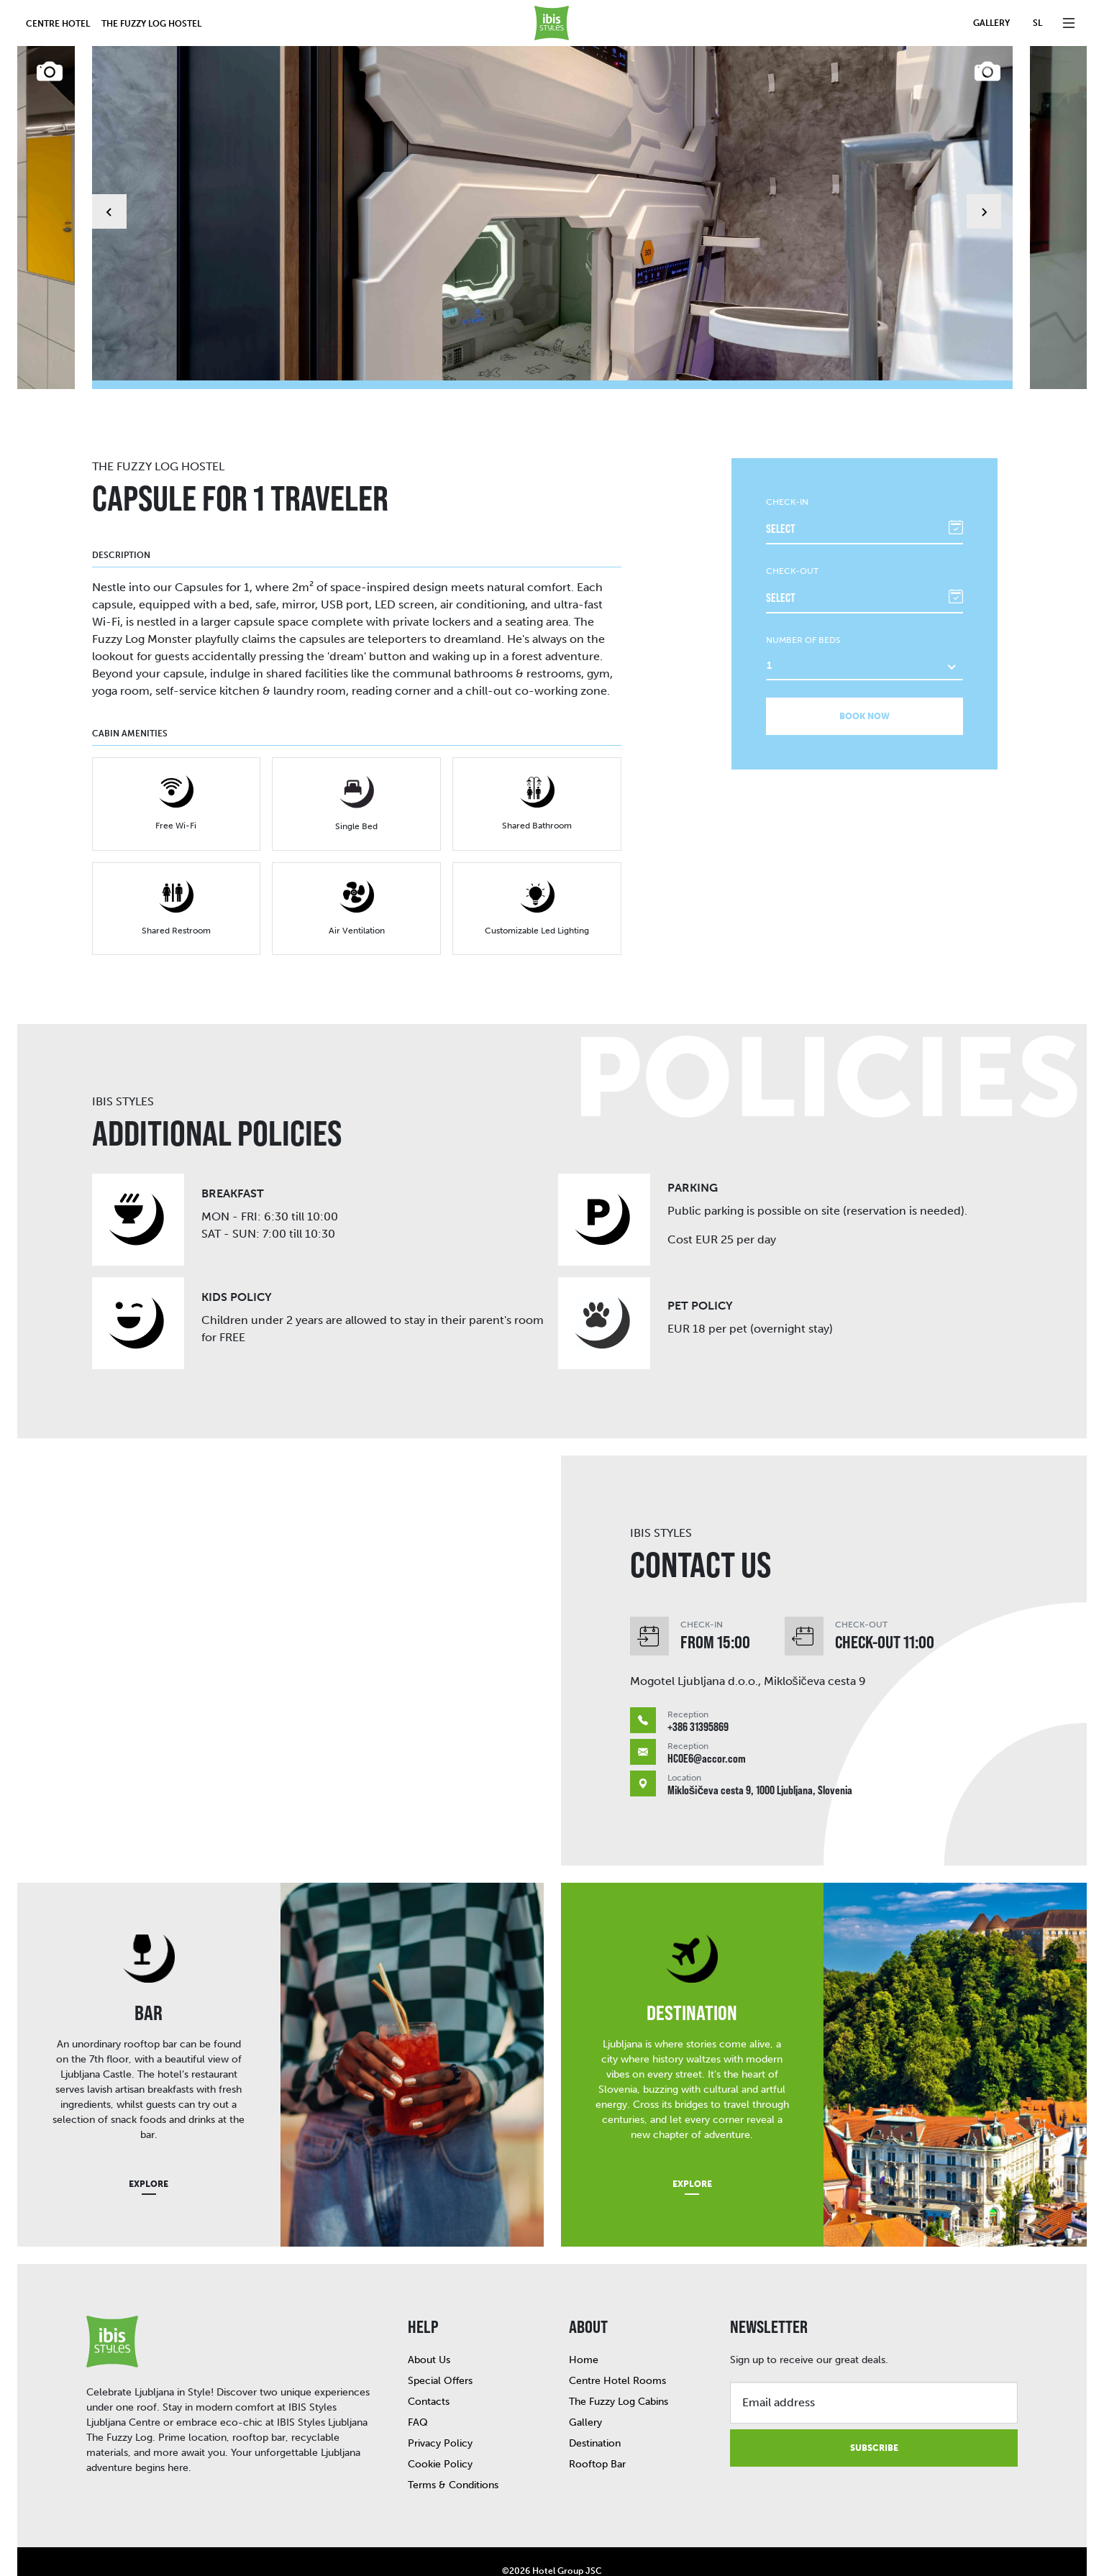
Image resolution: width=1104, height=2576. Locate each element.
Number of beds (803, 604)
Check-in (787, 466)
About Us (429, 2324)
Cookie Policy (440, 2428)
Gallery (991, 23)
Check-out (792, 535)
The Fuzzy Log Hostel (151, 24)
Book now (864, 680)
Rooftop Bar (597, 2428)
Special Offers (440, 2345)
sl (1037, 23)
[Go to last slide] (109, 193)
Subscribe (874, 2412)
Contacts (429, 2366)
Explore (148, 2148)
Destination (595, 2407)
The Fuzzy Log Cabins (618, 2366)
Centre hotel (58, 24)
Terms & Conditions (453, 2449)
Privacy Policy (440, 2407)
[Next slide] (984, 193)
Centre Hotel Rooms (617, 2345)
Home (583, 2324)
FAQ (418, 2386)
